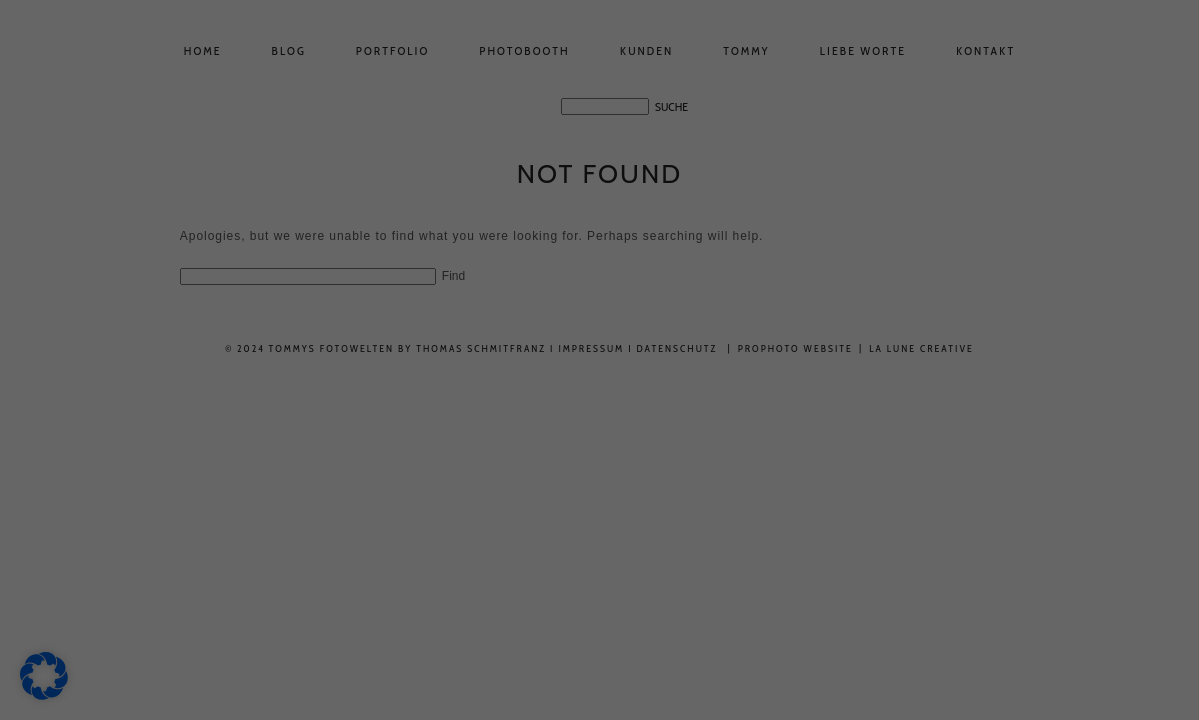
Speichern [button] (791, 636)
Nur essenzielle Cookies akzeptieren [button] (599, 695)
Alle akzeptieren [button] (407, 636)
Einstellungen (369, 379)
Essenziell (727, 75)
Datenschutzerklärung (307, 320)
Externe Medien (739, 177)
